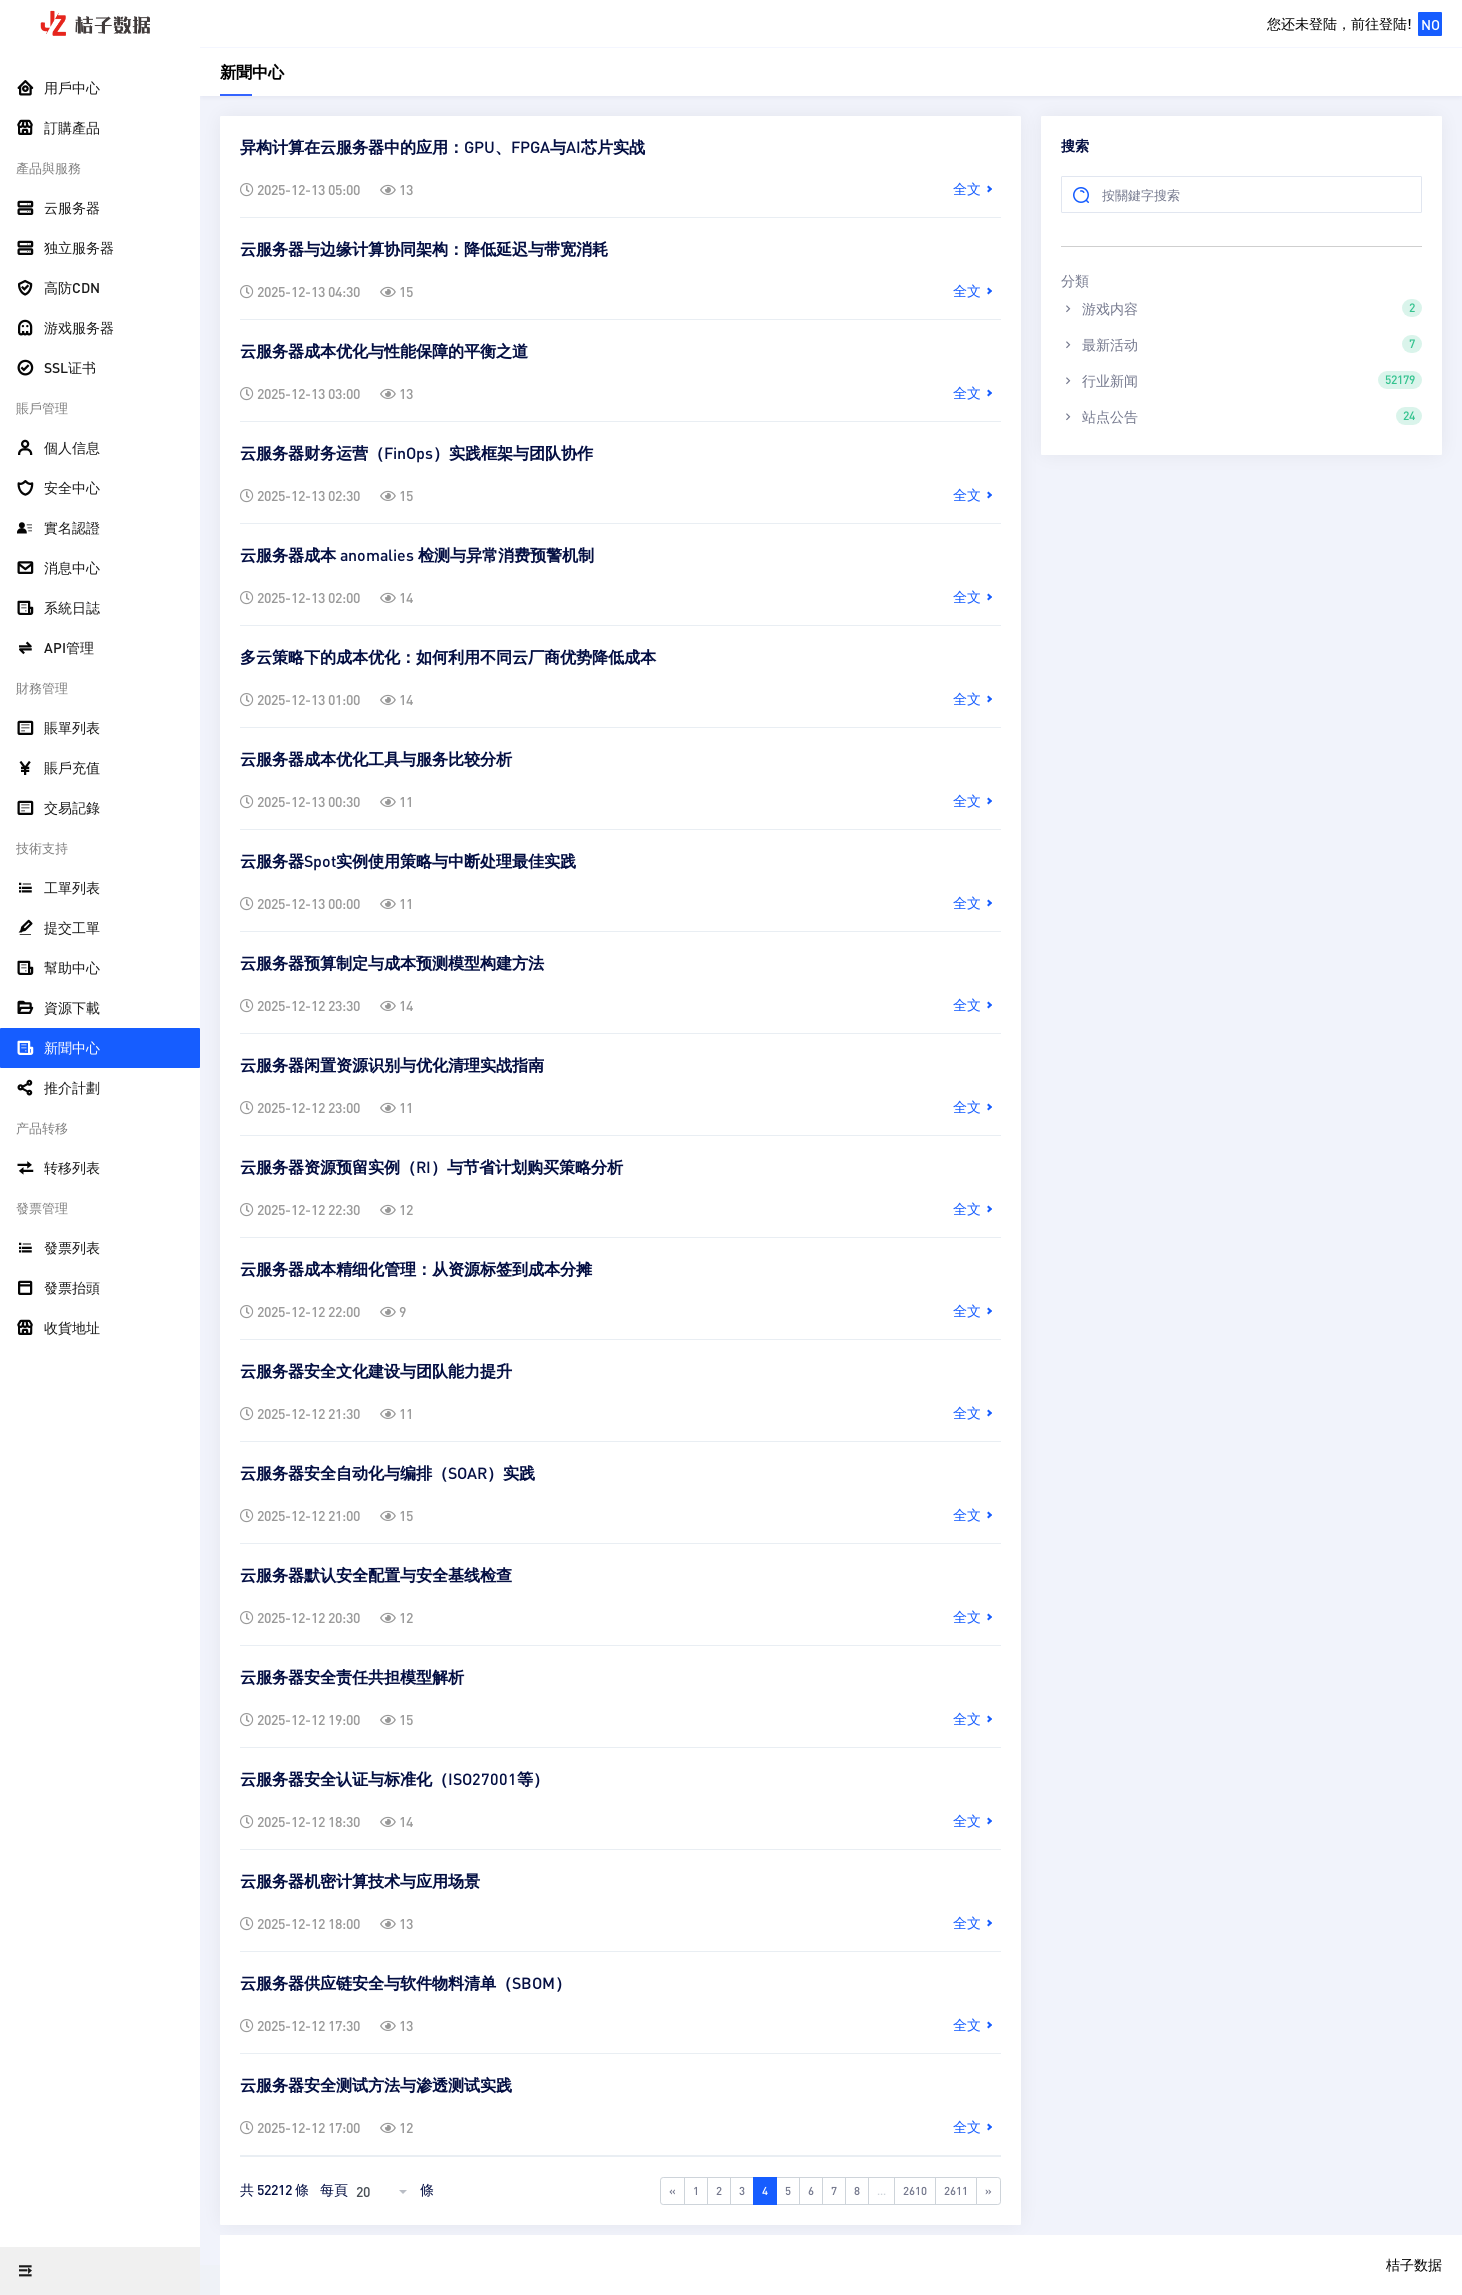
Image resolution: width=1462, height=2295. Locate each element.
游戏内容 (1241, 308)
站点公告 (1241, 416)
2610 (915, 2190)
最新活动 (1241, 344)
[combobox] (384, 2191)
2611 (956, 2190)
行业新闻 (1241, 380)
